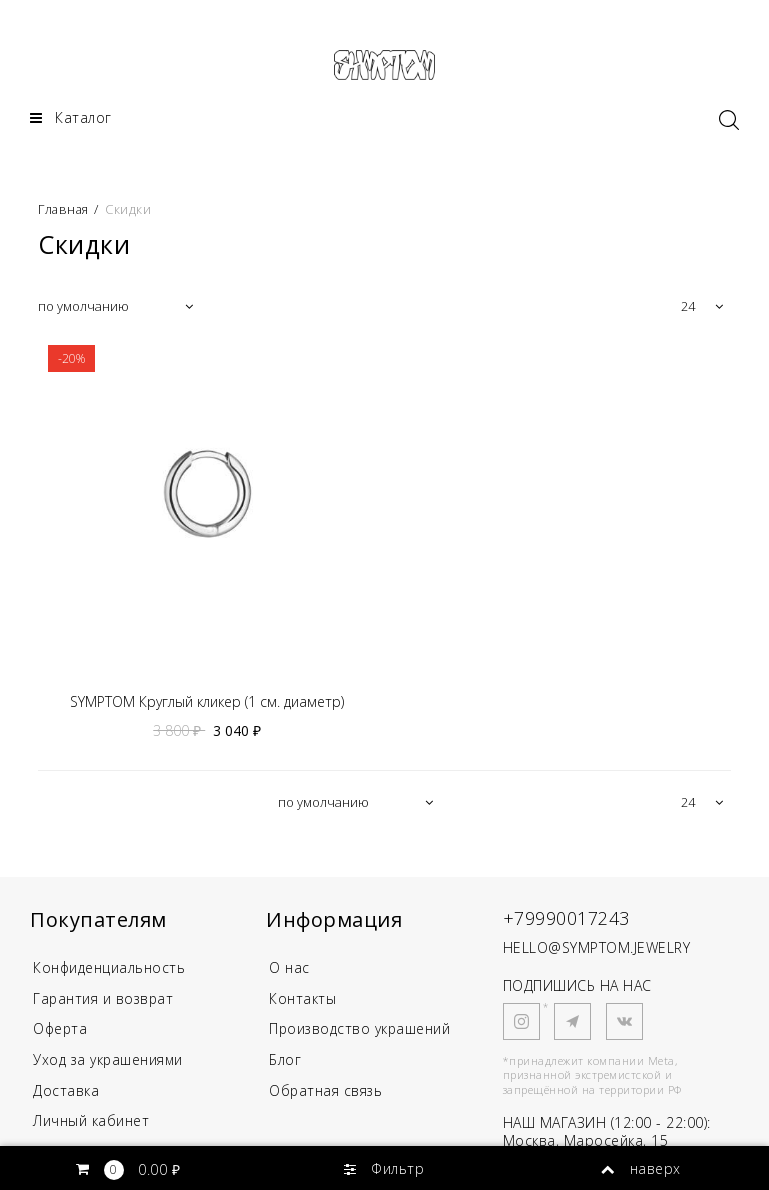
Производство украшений (361, 1029)
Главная (66, 209)
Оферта (61, 1029)
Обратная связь (326, 1091)
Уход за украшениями (109, 1060)
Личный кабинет (91, 1122)
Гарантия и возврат (104, 998)
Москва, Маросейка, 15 (586, 1141)
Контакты (302, 998)
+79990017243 (566, 919)
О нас (289, 968)
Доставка (66, 1091)
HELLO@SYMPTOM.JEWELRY (597, 947)
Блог (285, 1060)
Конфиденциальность (110, 968)
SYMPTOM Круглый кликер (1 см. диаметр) (207, 703)
